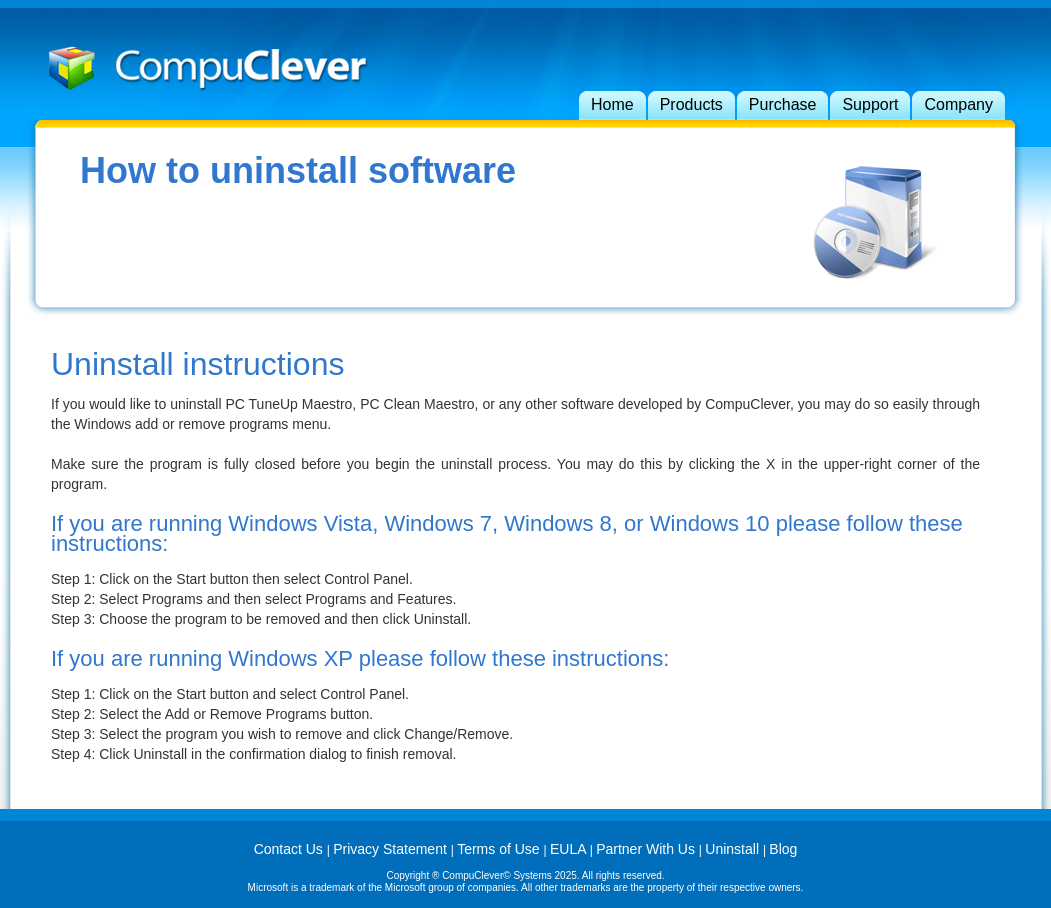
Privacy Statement (392, 849)
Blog (783, 849)
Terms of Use (500, 849)
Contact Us (290, 849)
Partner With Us (647, 849)
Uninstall (734, 849)
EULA (570, 849)
